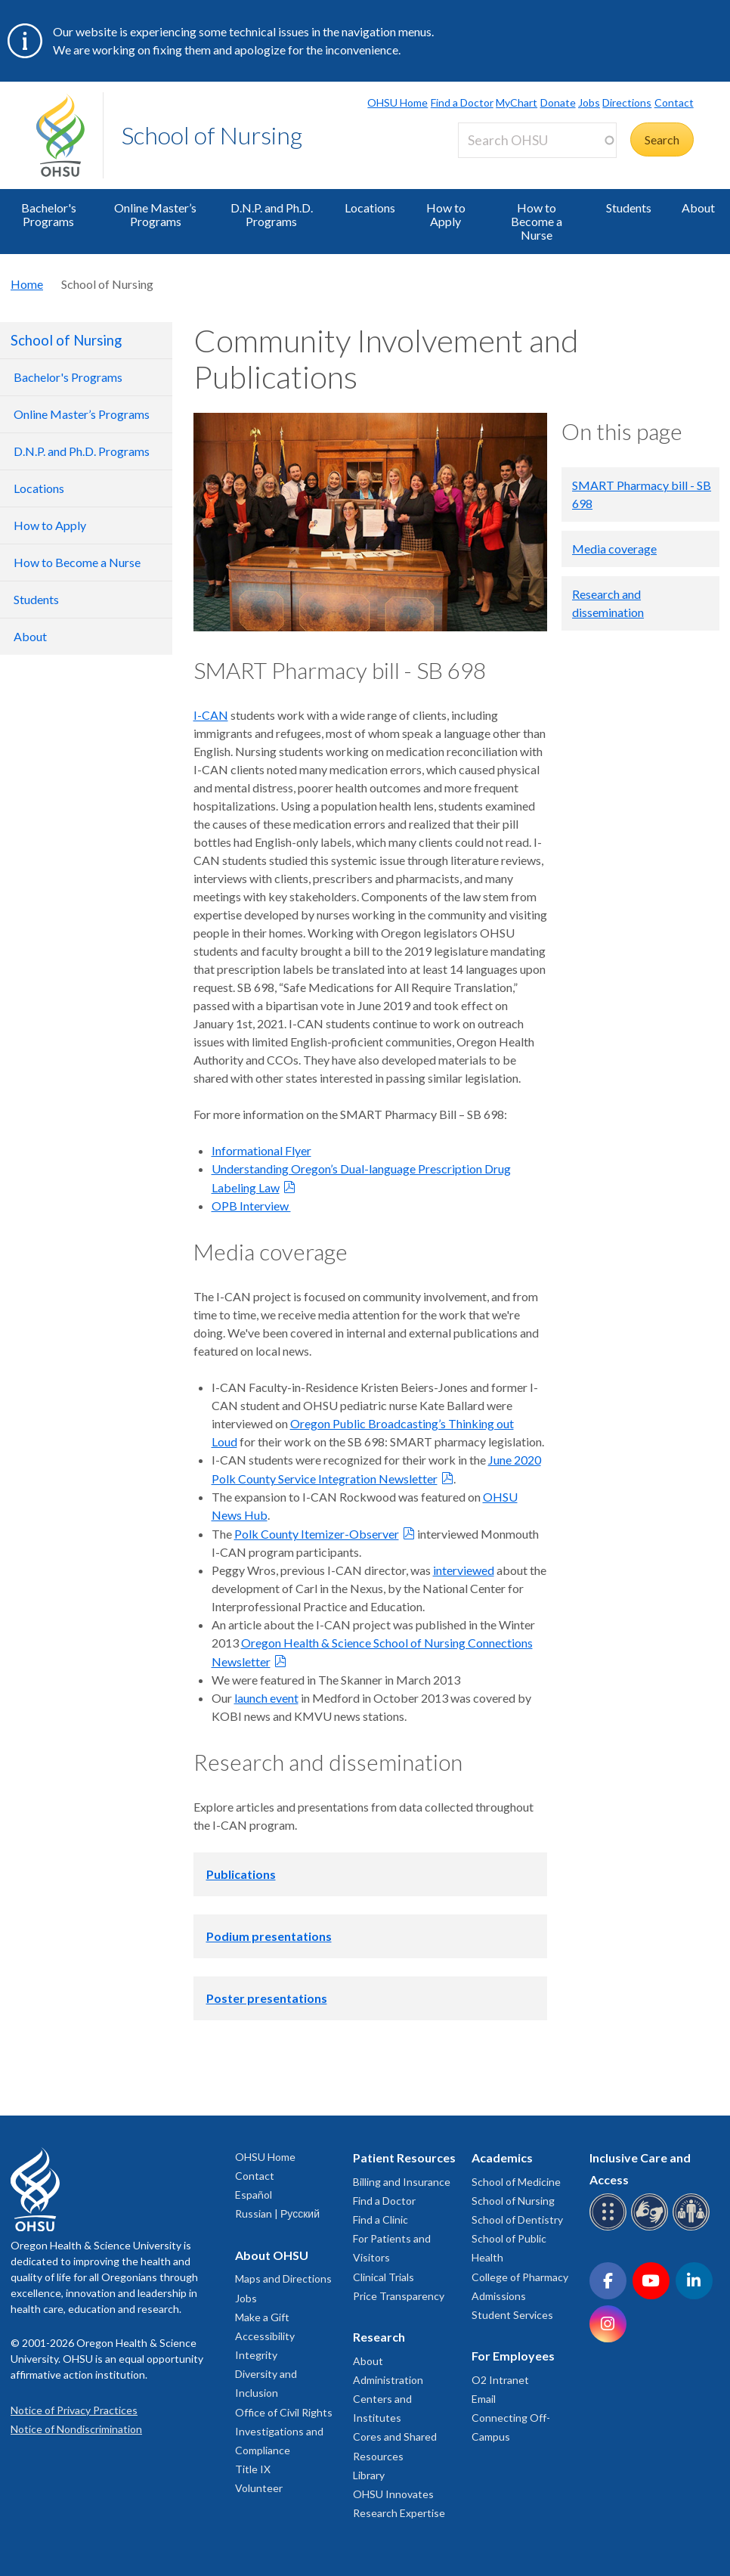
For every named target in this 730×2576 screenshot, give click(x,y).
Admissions (499, 2295)
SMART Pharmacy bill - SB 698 (641, 494)
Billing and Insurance (401, 2181)
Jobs (589, 102)
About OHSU (271, 2255)
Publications (241, 1874)
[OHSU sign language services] (652, 2227)
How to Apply (446, 214)
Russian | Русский (277, 2213)
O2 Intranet (500, 2379)
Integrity (256, 2354)
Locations (370, 207)
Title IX (253, 2469)
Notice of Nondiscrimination (76, 2429)
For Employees (513, 2355)
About (368, 2360)
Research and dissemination (608, 603)
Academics (502, 2157)
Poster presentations (266, 1998)
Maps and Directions (283, 2278)
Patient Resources (404, 2157)
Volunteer (259, 2487)
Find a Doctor (462, 102)
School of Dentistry (517, 2219)
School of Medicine (516, 2181)
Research (379, 2337)
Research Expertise (399, 2512)
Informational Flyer (261, 1150)
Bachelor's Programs (48, 214)
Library (369, 2475)
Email (484, 2398)
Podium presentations (269, 1936)
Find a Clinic (380, 2219)
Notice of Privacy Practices (74, 2410)
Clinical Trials (383, 2277)
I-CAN (210, 715)
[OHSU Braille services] (610, 2227)
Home (27, 284)
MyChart (516, 102)
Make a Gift (262, 2317)
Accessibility (265, 2336)
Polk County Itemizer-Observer (316, 1534)
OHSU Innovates (393, 2494)
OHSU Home (397, 102)
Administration (388, 2379)
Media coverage (614, 548)
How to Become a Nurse (536, 221)
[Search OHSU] (537, 140)
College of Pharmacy (520, 2277)
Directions (626, 102)
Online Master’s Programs (155, 214)
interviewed (463, 1570)
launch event (266, 1698)
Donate (558, 102)
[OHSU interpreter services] (693, 2227)
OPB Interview (251, 1205)
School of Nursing (212, 135)
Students (628, 207)
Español (253, 2194)
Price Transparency (398, 2295)
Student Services (512, 2314)
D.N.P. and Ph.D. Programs (271, 214)
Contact (674, 102)
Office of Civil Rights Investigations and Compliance (284, 2431)
